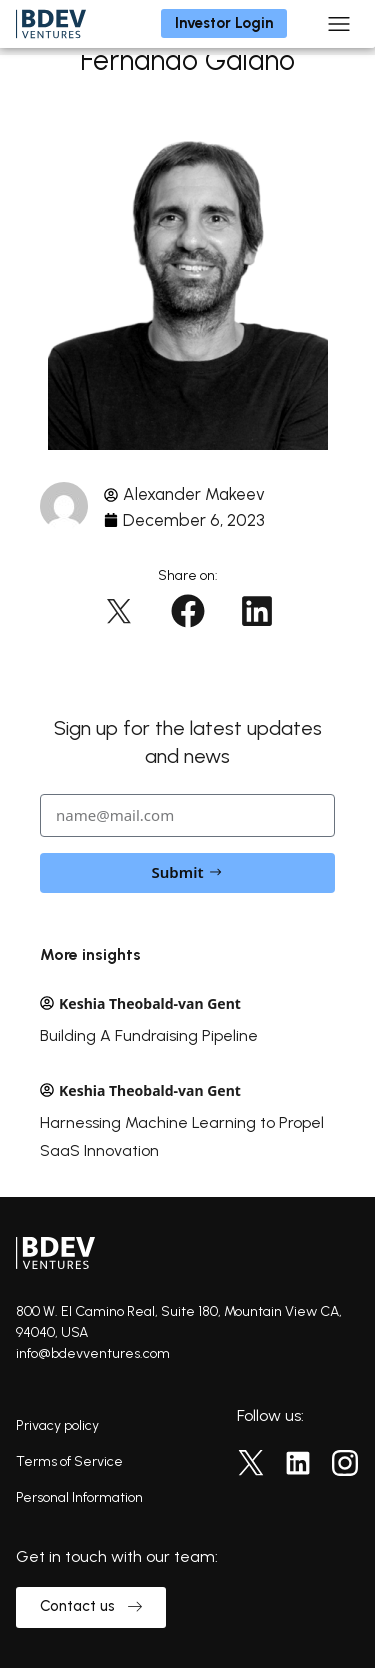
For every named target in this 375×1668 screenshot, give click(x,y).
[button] (118, 611)
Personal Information (79, 1497)
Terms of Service (69, 1461)
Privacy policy (57, 1425)
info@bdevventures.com (93, 1353)
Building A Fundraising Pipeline (149, 1035)
